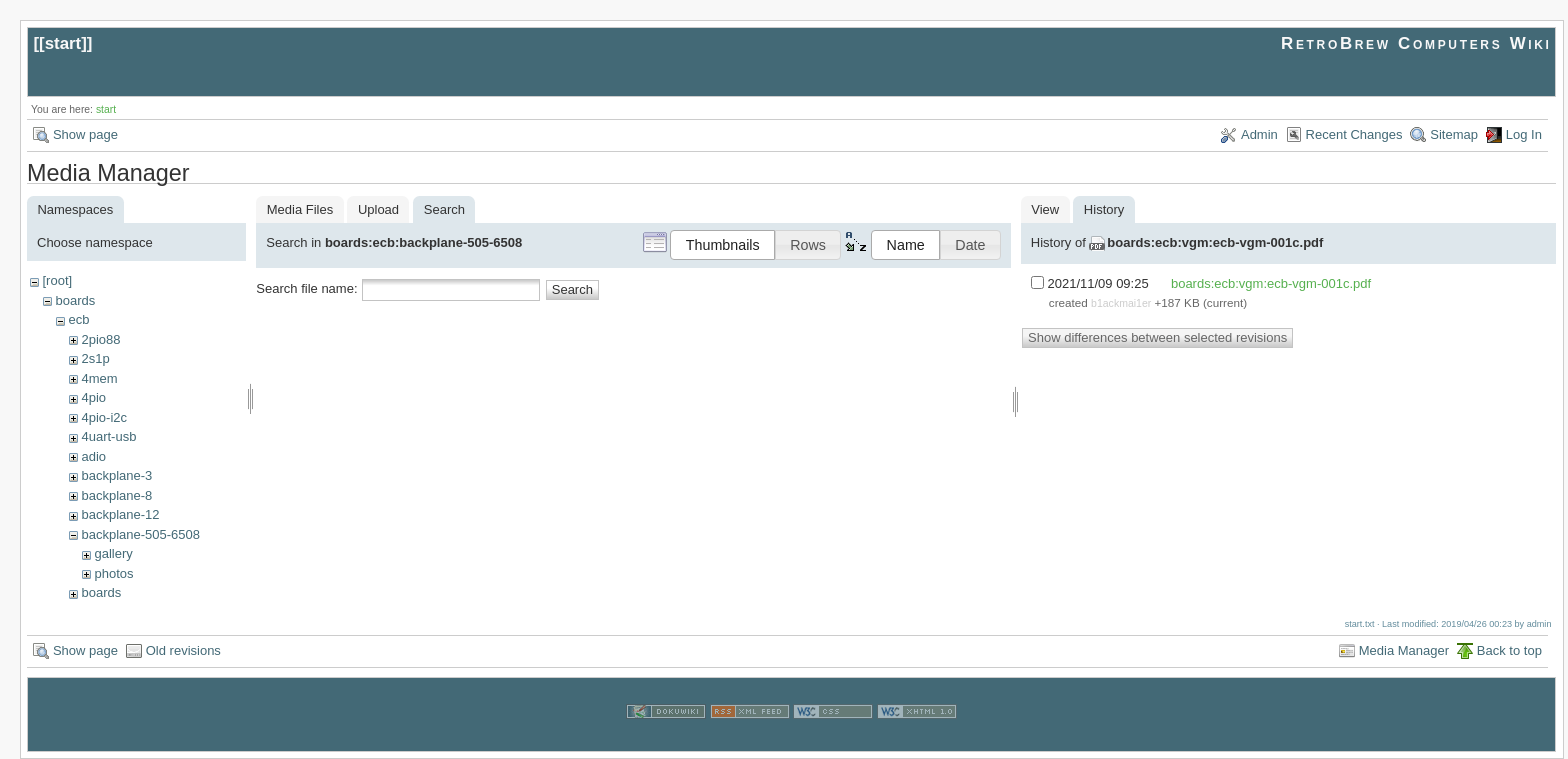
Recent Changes (1354, 134)
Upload (378, 209)
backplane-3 (116, 475)
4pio (93, 397)
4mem (99, 378)
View (1045, 209)
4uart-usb (108, 436)
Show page (85, 134)
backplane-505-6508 (140, 534)
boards (75, 300)
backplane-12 (120, 514)
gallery (113, 553)
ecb (78, 319)
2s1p (95, 358)
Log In (1524, 134)
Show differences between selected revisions (1157, 337)
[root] (57, 280)
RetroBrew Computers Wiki (1416, 43)
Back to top (1509, 650)
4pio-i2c (104, 417)
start (63, 43)
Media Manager (1404, 650)
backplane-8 (116, 495)
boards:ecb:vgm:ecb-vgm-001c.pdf (1215, 242)
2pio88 (100, 339)
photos (113, 573)
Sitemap (1454, 134)
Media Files (300, 209)
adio (93, 456)
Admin (1259, 134)
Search (572, 289)
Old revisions (183, 650)
